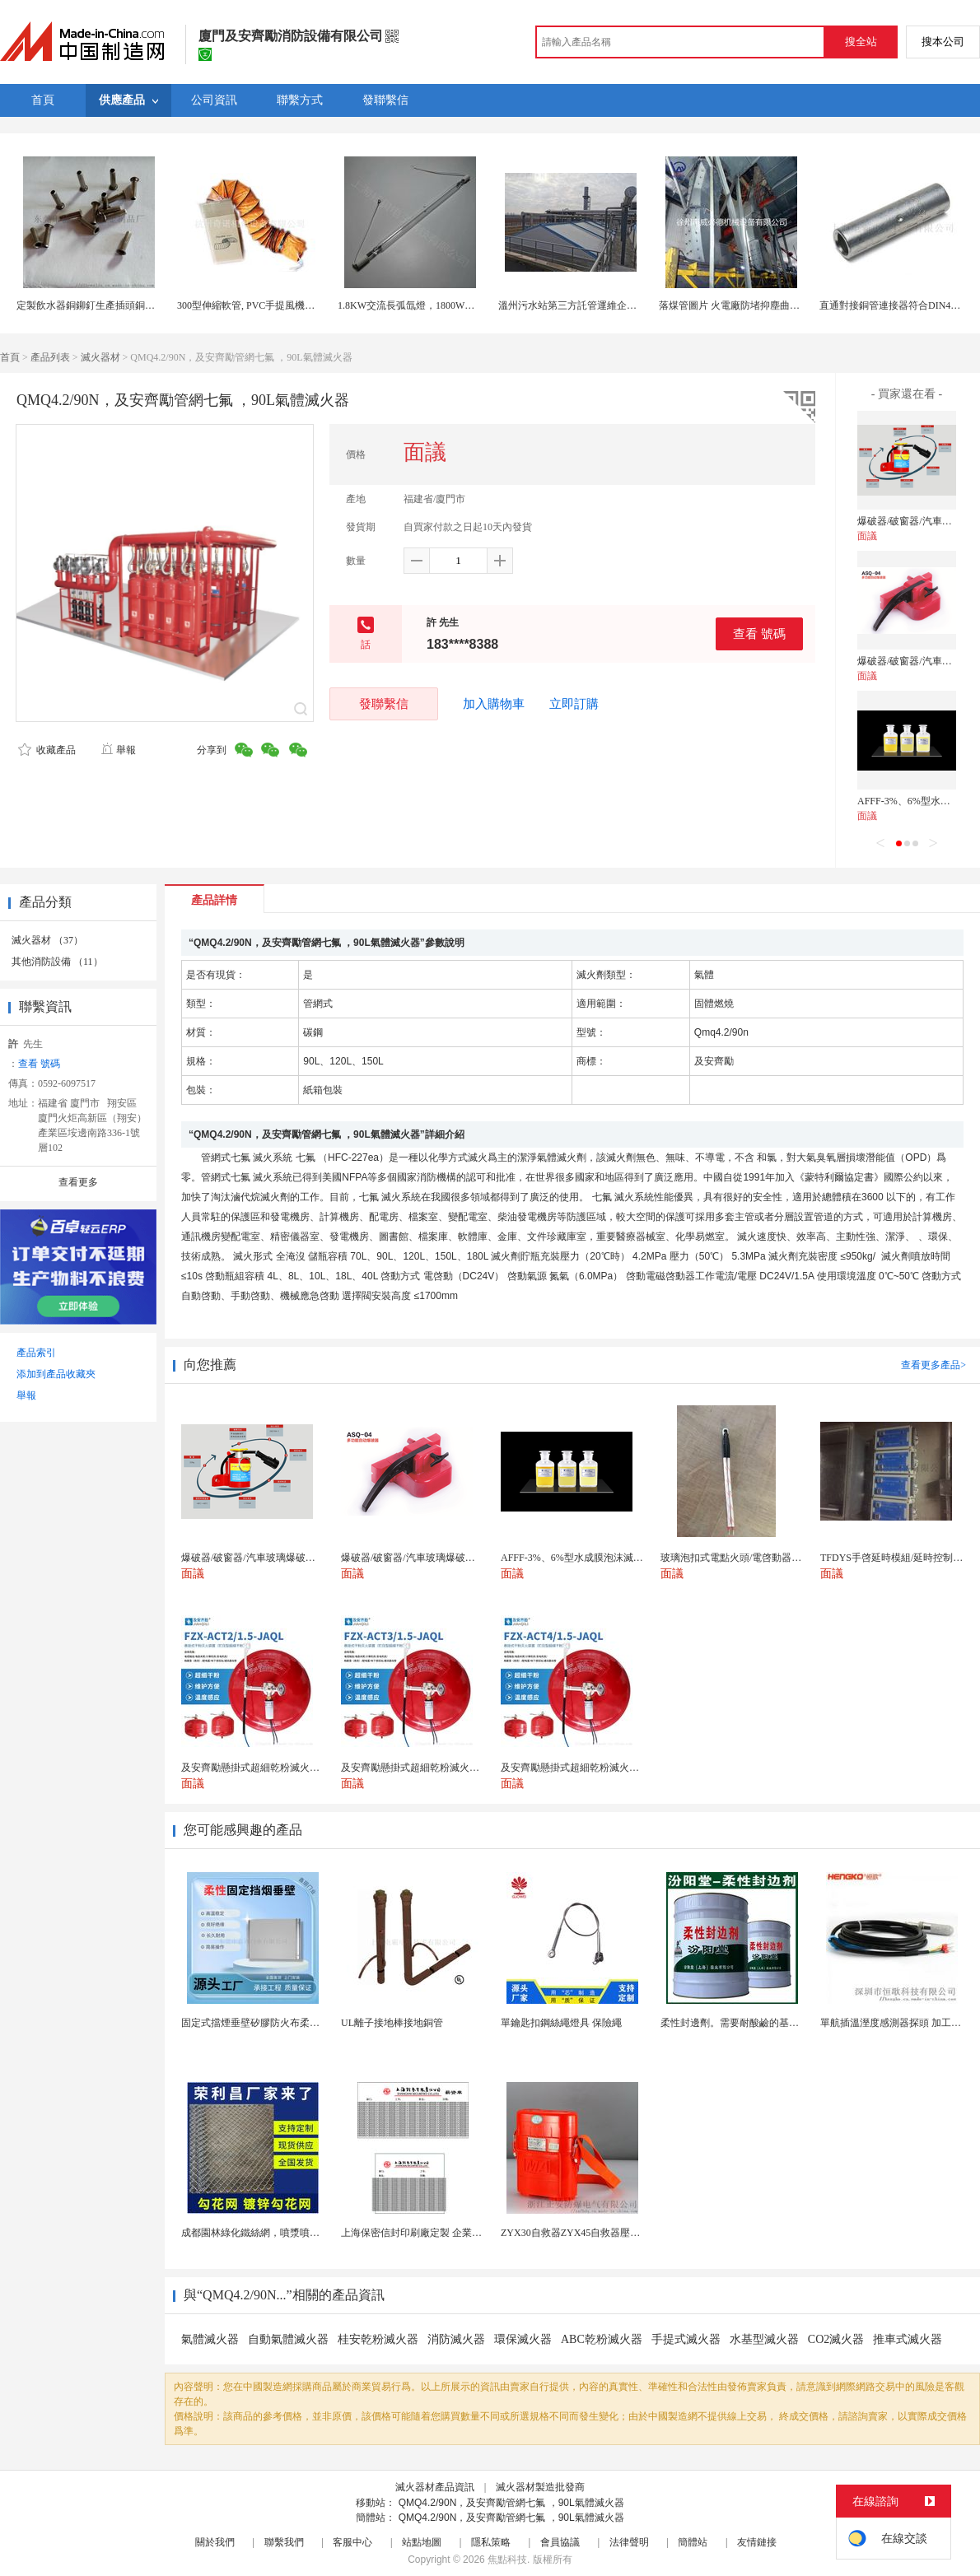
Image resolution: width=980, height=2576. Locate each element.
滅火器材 (100, 357)
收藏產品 (47, 750)
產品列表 (50, 357)
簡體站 (692, 2542)
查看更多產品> (933, 1365)
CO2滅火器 (836, 2339)
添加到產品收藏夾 (56, 1374)
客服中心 (352, 2542)
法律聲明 (629, 2542)
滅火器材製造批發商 (540, 2487)
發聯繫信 (383, 703)
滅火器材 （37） (47, 940)
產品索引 (36, 1352)
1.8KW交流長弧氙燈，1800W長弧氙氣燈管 (431, 305)
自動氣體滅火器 (288, 2339)
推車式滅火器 (907, 2339)
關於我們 (215, 2542)
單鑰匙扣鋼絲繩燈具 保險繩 (561, 2023)
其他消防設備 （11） (57, 961)
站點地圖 (421, 2542)
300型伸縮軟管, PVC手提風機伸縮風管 (260, 305)
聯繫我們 (284, 2542)
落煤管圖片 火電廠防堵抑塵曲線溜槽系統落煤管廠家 (774, 305)
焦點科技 (507, 2559)
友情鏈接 (757, 2542)
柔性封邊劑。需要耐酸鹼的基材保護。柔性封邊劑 (769, 2023)
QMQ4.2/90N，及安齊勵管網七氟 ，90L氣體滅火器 (511, 2502)
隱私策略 (491, 2542)
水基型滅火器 (764, 2339)
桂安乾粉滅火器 (378, 2339)
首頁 (10, 357)
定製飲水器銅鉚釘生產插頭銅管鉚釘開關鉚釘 (115, 305)
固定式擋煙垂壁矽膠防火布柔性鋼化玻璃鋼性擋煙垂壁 (299, 2023)
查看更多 (78, 1182)
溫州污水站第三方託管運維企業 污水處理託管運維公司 (618, 305)
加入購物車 (494, 703)
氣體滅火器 (210, 2339)
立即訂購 (574, 703)
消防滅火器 (456, 2339)
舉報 (118, 750)
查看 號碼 (759, 634)
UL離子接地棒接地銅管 (392, 2023)
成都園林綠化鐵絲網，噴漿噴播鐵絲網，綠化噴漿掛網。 (304, 2232)
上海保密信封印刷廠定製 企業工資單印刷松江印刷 (451, 2232)
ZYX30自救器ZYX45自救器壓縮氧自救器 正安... (605, 2232)
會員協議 (560, 2542)
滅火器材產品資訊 (434, 2487)
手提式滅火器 (686, 2339)
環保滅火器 (523, 2339)
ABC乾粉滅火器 (601, 2339)
